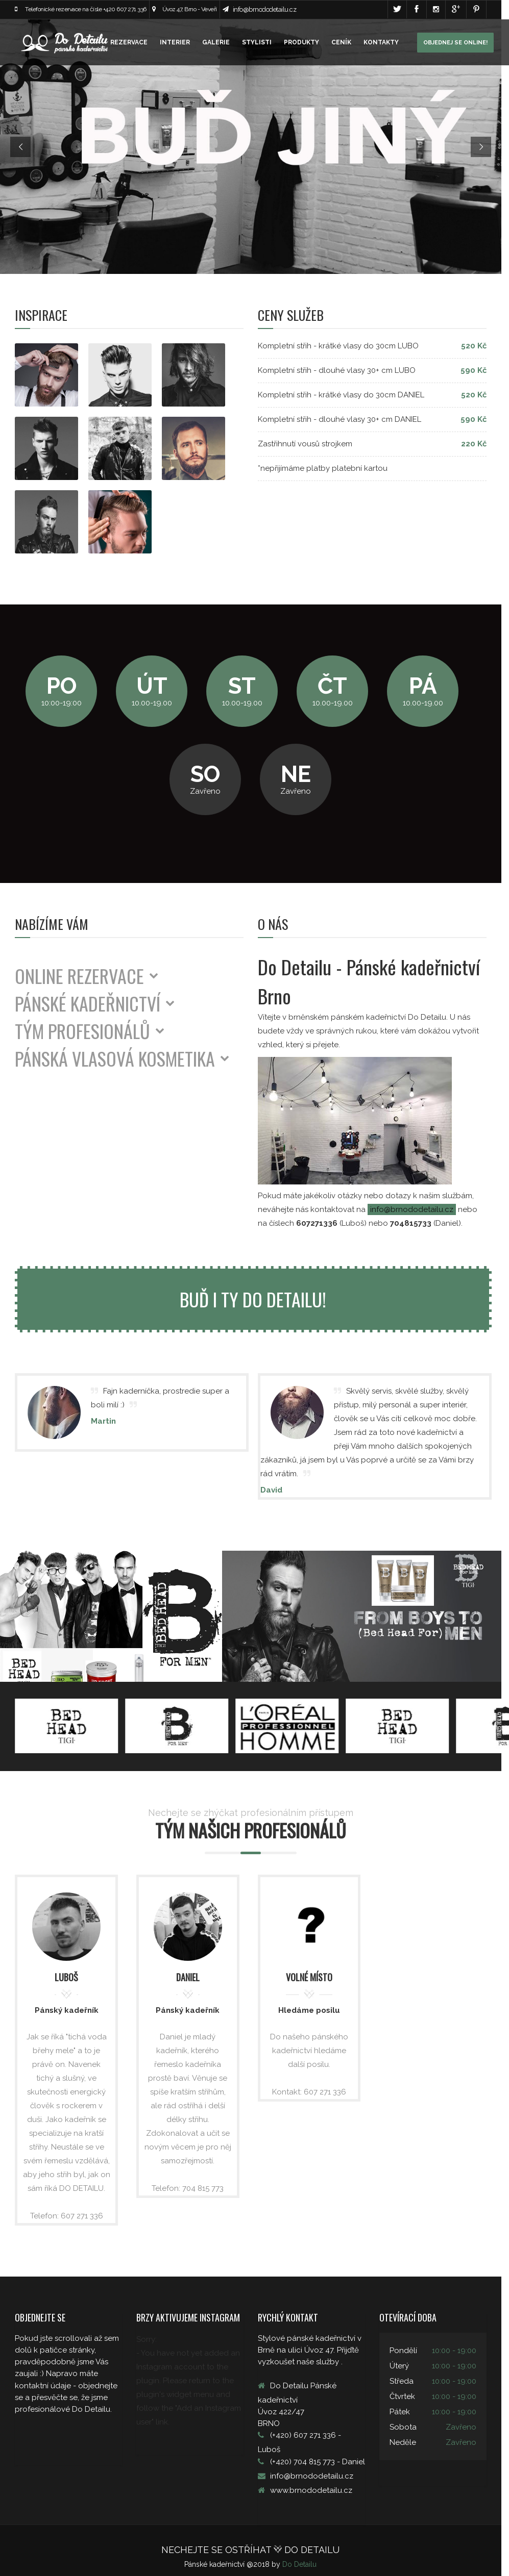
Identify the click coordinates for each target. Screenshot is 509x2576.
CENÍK (341, 42)
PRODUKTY (301, 42)
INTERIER (175, 42)
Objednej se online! (455, 42)
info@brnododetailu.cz (265, 9)
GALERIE (216, 42)
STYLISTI (257, 42)
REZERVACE (129, 42)
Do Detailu (303, 2558)
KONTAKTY (381, 42)
